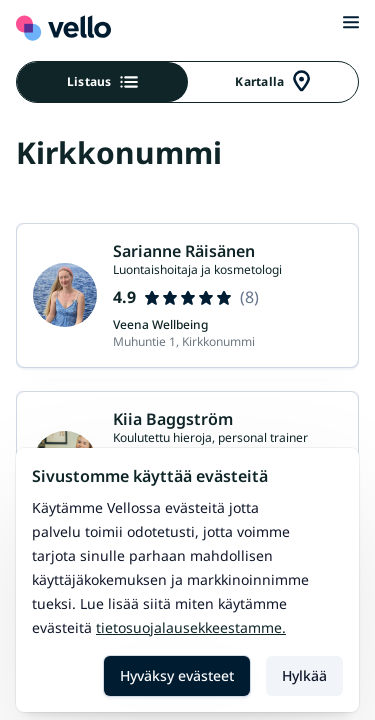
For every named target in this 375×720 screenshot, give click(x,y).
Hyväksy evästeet (177, 675)
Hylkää (304, 675)
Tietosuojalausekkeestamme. (191, 627)
